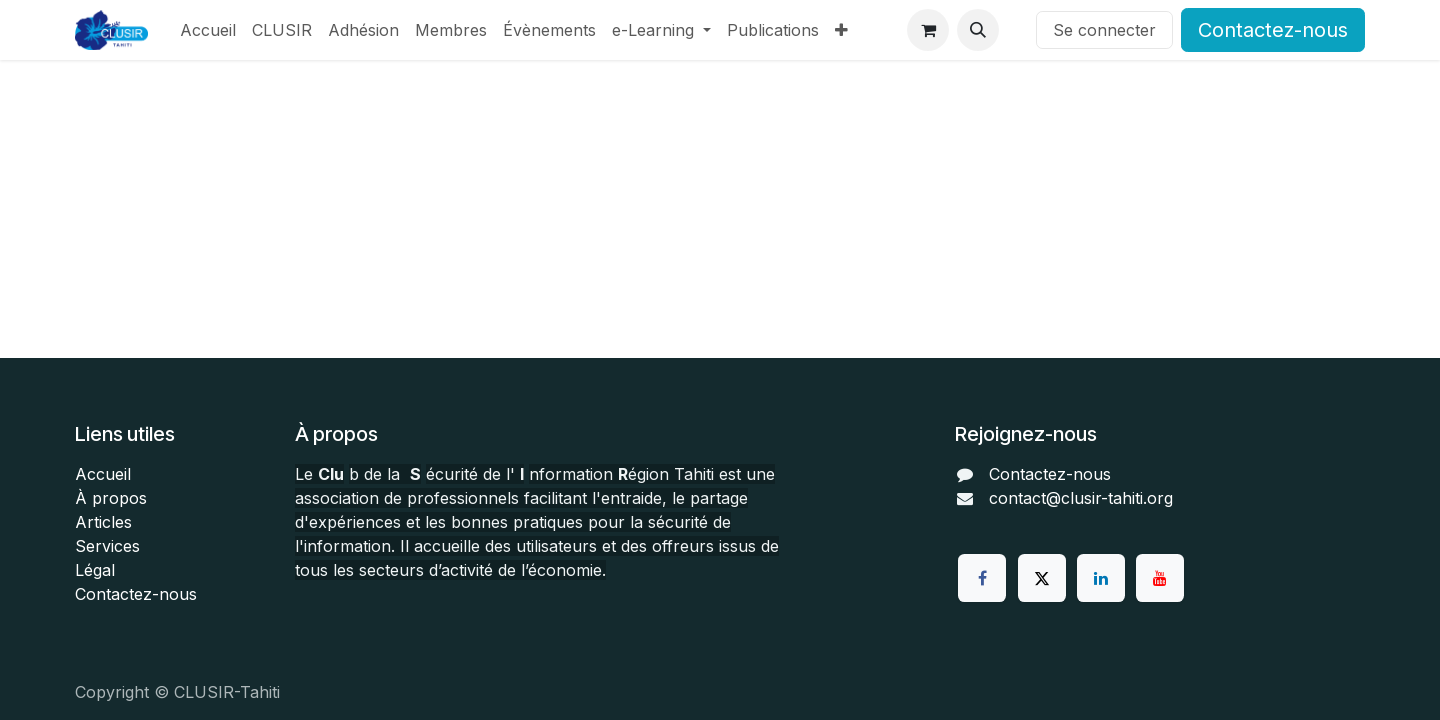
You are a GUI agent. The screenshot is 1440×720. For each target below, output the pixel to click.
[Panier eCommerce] (928, 30)
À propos (111, 498)
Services (107, 546)
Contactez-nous (1273, 30)
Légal (95, 570)
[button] (978, 30)
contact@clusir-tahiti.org (1081, 498)
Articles (103, 522)
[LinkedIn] (1101, 578)
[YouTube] (1160, 578)
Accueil (103, 474)
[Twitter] (1042, 578)
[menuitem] (208, 30)
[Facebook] (982, 578)
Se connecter (1104, 30)
